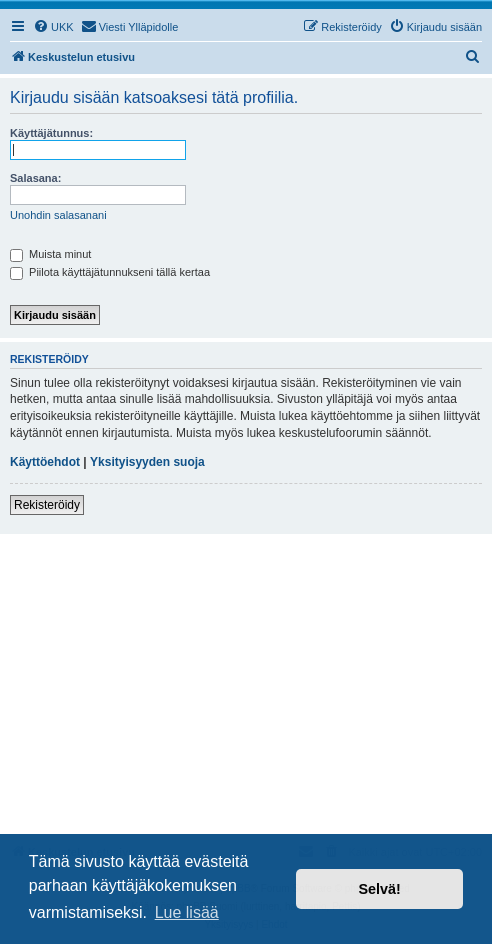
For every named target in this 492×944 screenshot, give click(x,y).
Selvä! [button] (379, 889)
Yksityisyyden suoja (147, 462)
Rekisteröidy (47, 505)
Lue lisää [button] (187, 912)
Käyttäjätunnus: (51, 133)
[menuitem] (53, 27)
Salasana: (35, 178)
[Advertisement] (246, 684)
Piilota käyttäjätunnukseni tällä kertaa (110, 272)
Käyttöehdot (45, 462)
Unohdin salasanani (58, 215)
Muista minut (50, 254)
